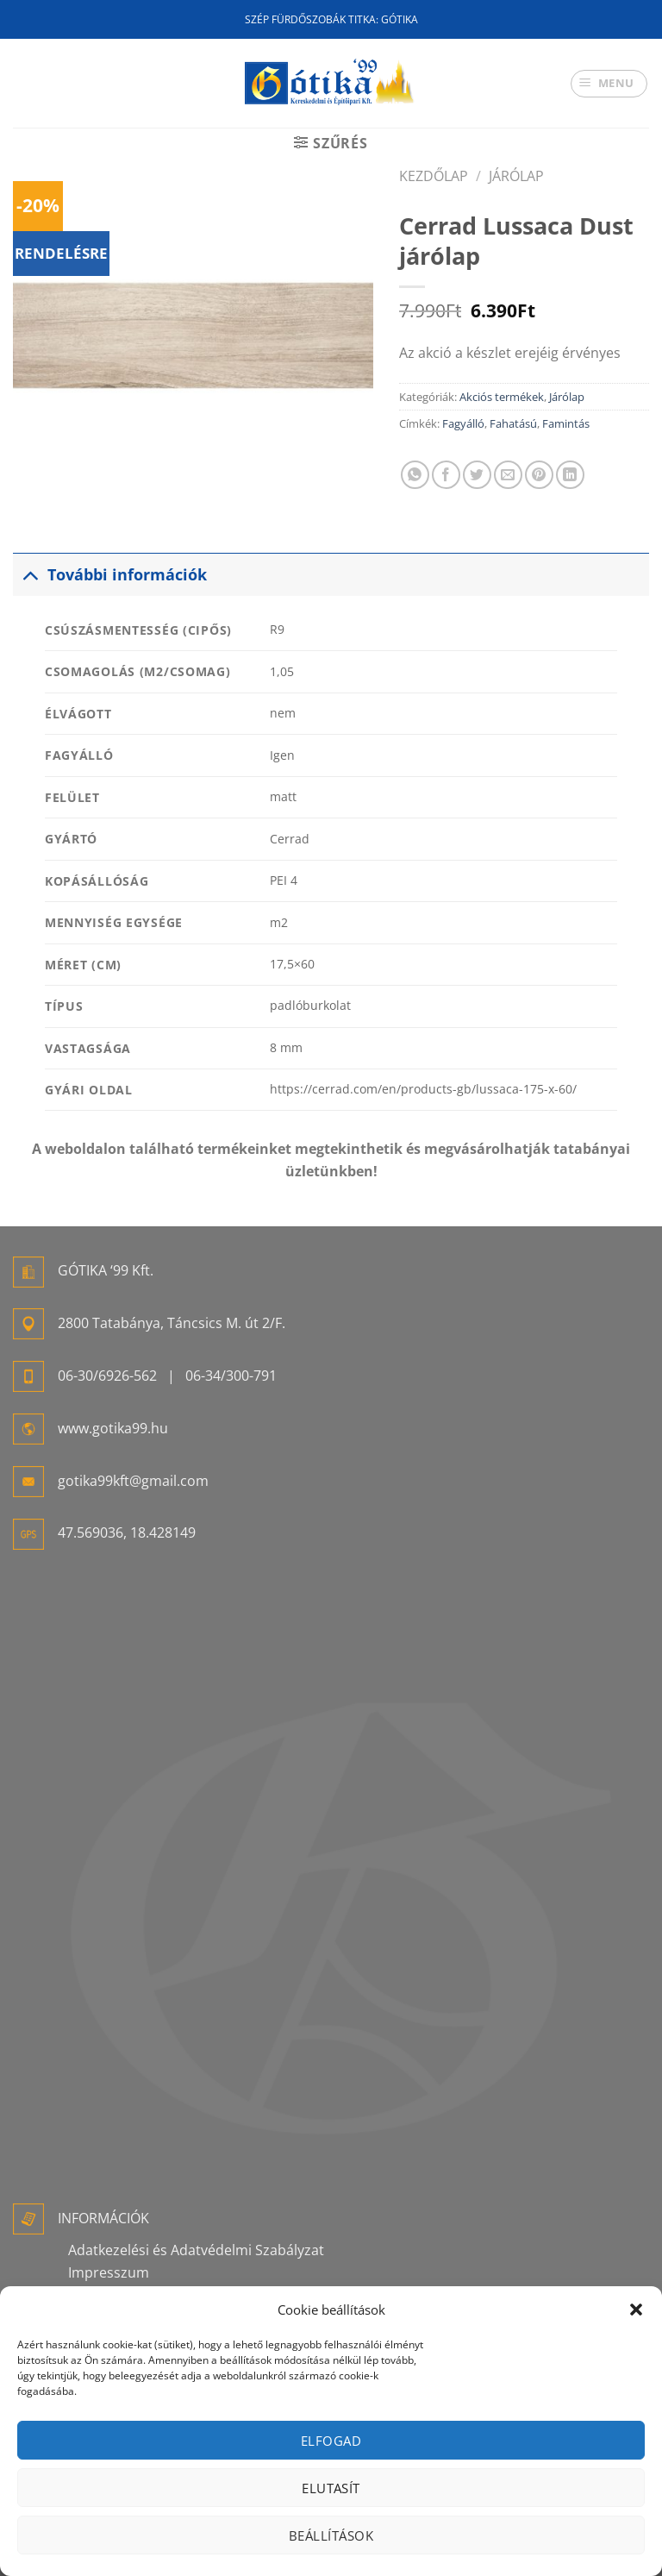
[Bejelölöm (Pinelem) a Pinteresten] (539, 475)
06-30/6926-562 (107, 1375)
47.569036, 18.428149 (127, 1532)
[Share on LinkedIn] (570, 475)
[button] (636, 2309)
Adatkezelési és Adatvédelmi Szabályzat (196, 2250)
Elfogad (331, 2440)
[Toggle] (30, 573)
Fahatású (513, 423)
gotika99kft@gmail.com (133, 1480)
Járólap (516, 175)
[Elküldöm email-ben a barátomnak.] (508, 475)
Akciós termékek (501, 396)
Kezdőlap (433, 175)
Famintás (566, 423)
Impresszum (108, 2272)
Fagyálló (463, 423)
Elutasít (331, 2488)
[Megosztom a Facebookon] (446, 475)
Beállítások (331, 2535)
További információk (110, 573)
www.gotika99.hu (113, 1428)
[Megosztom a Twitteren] (477, 475)
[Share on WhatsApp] (415, 475)
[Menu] (609, 83)
